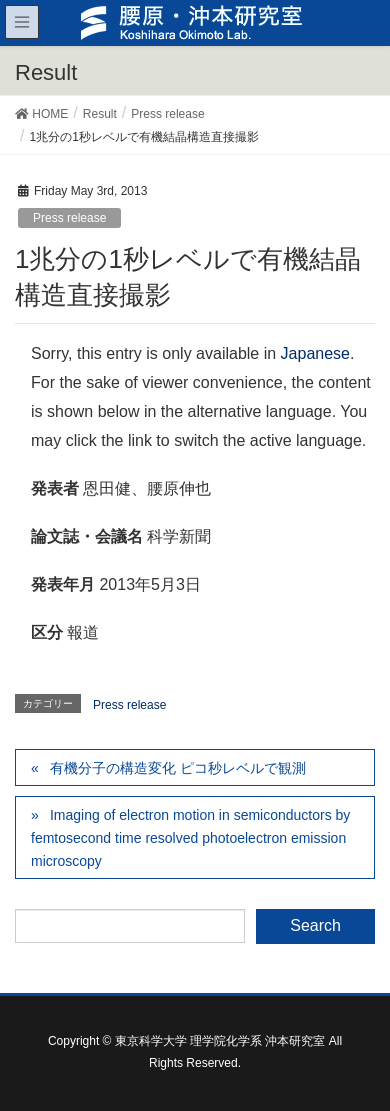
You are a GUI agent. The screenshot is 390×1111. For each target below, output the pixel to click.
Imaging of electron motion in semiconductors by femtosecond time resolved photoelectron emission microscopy (190, 838)
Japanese (315, 353)
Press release (69, 218)
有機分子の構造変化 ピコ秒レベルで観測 (178, 768)
